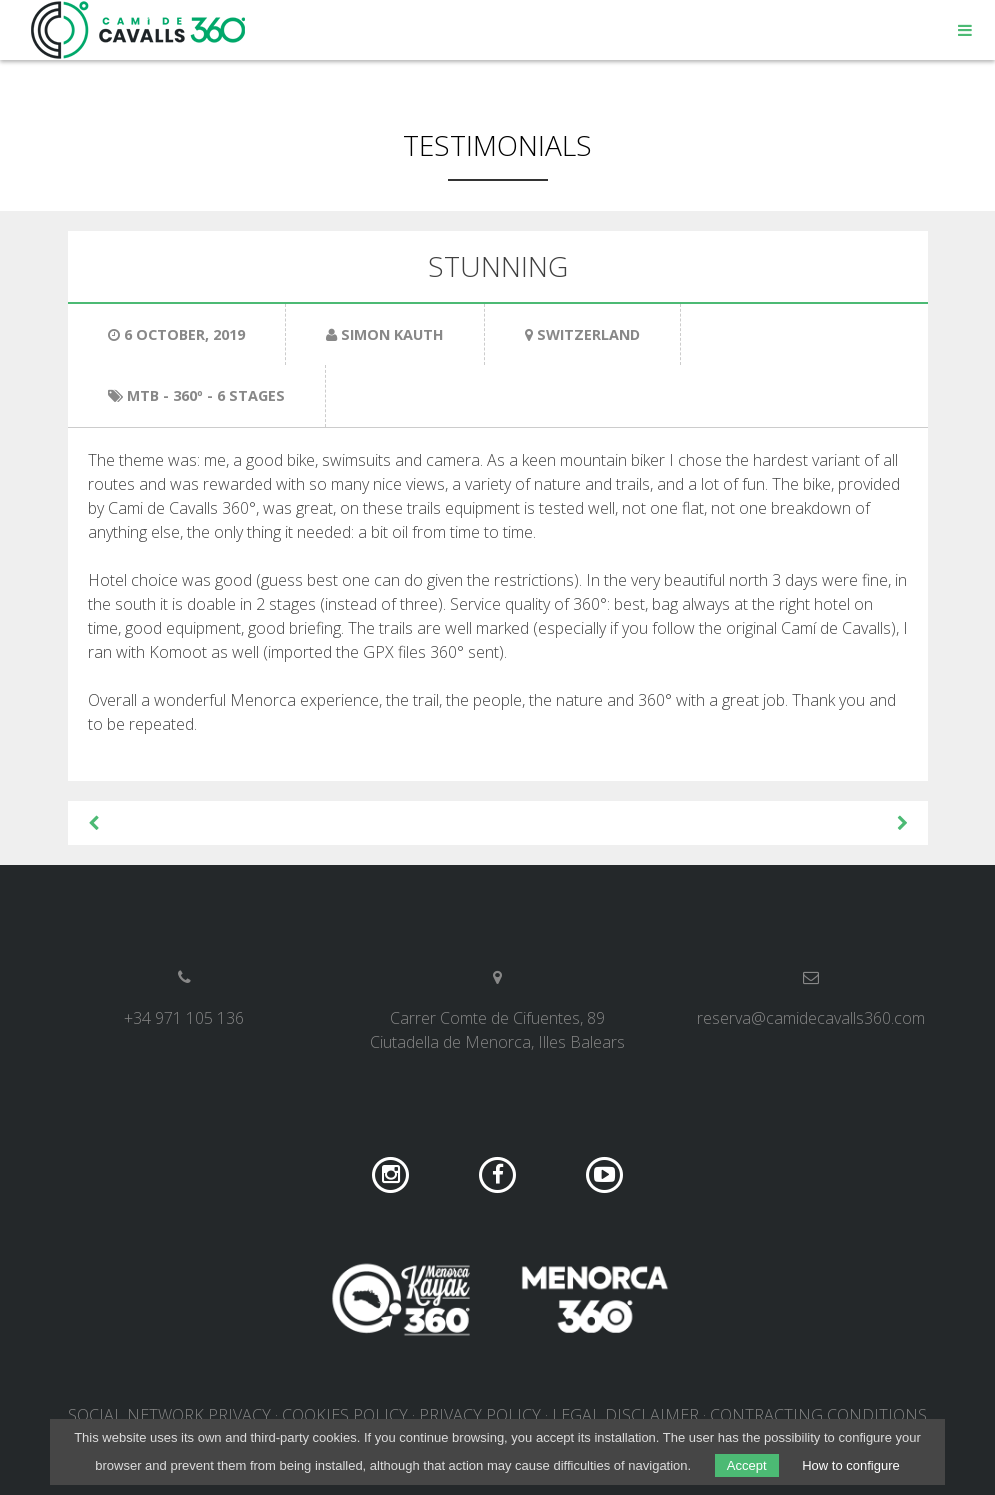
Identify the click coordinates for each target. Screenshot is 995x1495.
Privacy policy (480, 1415)
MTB (143, 395)
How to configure (851, 1465)
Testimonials (497, 145)
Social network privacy (169, 1415)
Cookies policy (345, 1415)
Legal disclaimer (625, 1415)
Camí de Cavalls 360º (139, 30)
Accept (747, 1465)
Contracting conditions (818, 1415)
